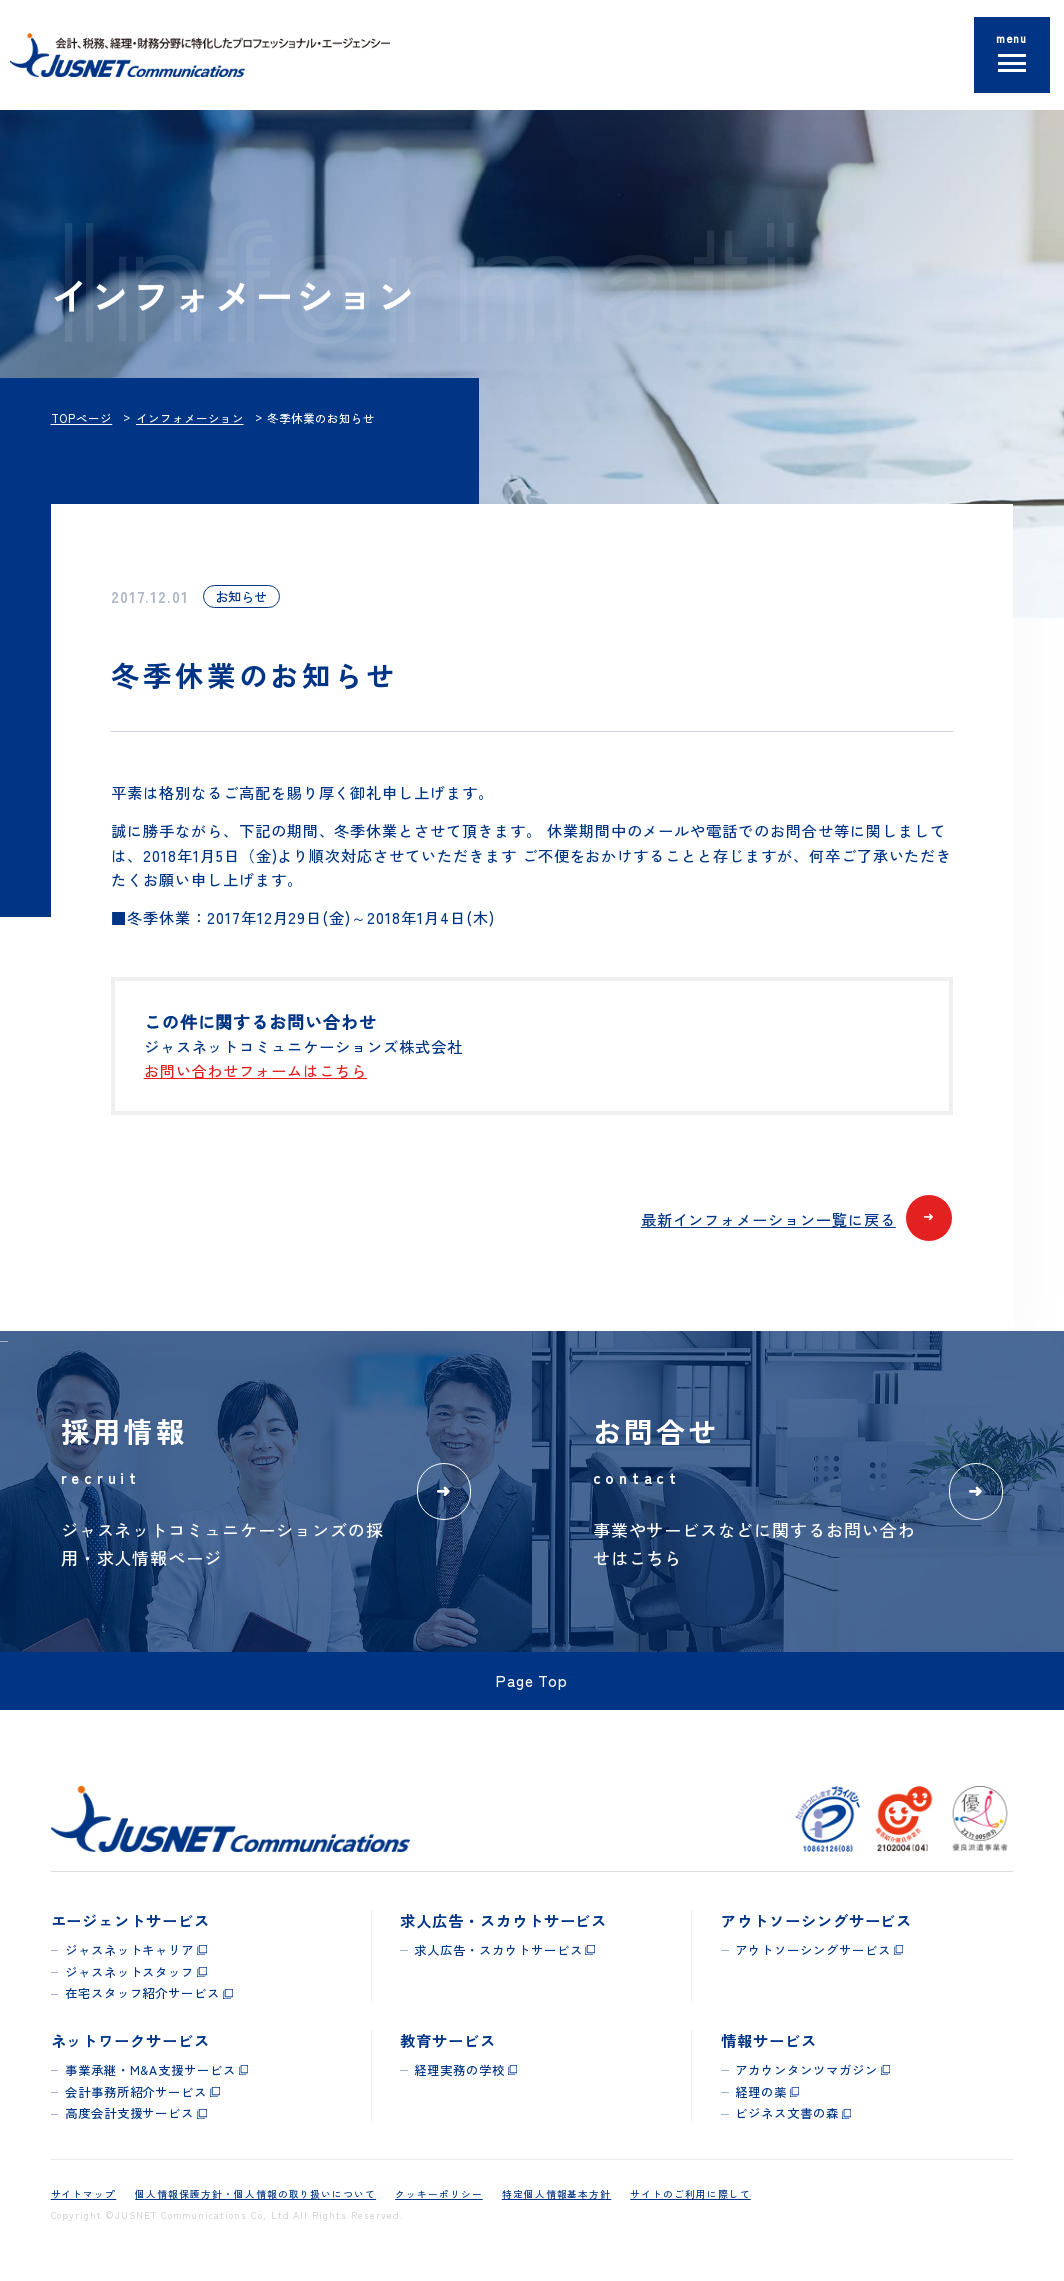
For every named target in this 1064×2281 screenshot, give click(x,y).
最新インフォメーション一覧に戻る (797, 1220)
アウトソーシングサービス (812, 1950)
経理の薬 (761, 2092)
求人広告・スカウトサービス (498, 1950)
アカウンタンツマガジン (806, 2070)
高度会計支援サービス (130, 2113)
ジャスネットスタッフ (130, 1972)
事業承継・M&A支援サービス (150, 2070)
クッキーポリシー (439, 2194)
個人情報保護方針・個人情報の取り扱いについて (255, 2194)
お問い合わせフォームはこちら (255, 1070)
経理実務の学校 (459, 2070)
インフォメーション (190, 418)
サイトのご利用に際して (690, 2194)
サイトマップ (84, 2194)
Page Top (532, 1680)
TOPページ (82, 418)
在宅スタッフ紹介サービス (142, 1993)
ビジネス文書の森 (787, 2113)
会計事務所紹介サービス (136, 2092)
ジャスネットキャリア (130, 1950)
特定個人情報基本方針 (557, 2194)
